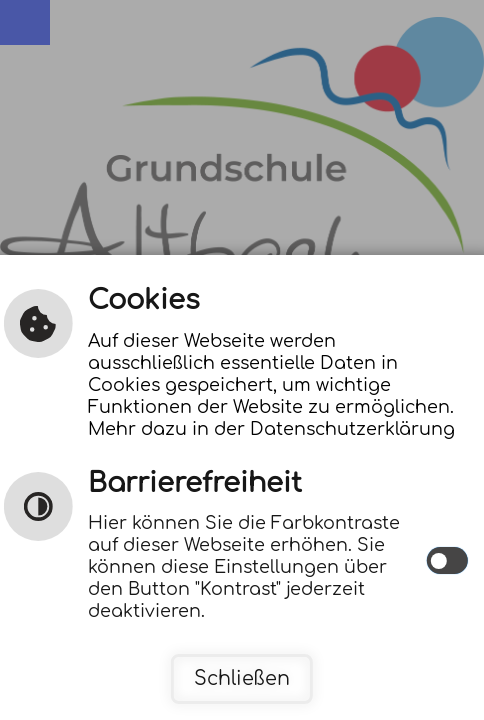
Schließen (242, 678)
